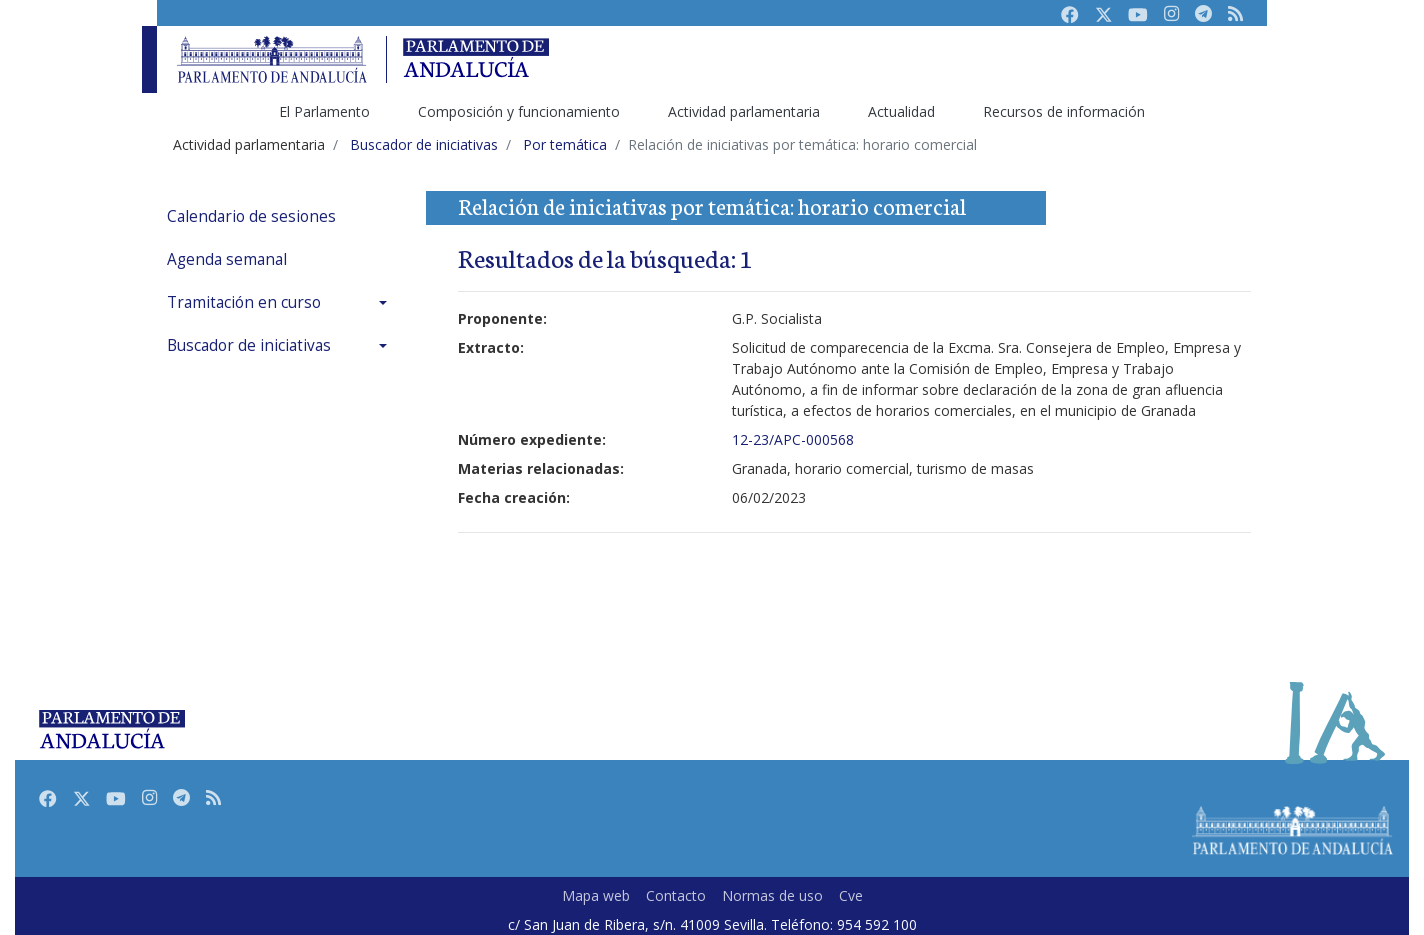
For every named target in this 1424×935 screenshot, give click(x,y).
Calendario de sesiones (251, 216)
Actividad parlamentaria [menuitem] (744, 111)
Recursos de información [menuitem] (1064, 111)
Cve (851, 895)
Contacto (676, 895)
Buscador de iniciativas (249, 345)
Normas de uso (772, 895)
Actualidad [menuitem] (901, 111)
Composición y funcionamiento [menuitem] (519, 111)
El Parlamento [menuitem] (324, 111)
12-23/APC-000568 (793, 439)
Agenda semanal (227, 259)
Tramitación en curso (244, 302)
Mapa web (596, 895)
